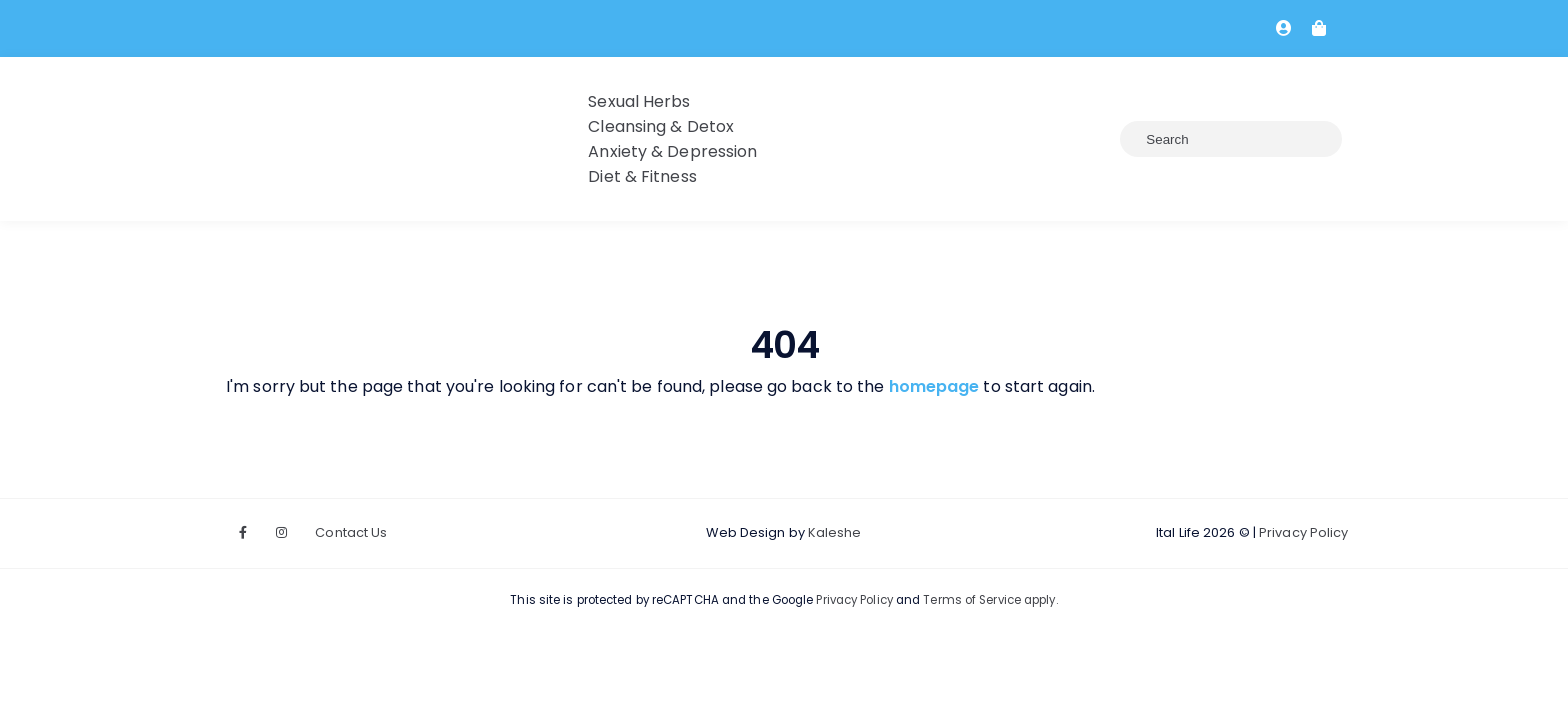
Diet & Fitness (642, 176)
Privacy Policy (1303, 532)
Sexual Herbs (639, 101)
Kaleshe (835, 532)
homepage (934, 386)
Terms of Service (972, 600)
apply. (1039, 600)
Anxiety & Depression (672, 151)
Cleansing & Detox (661, 126)
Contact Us (351, 532)
